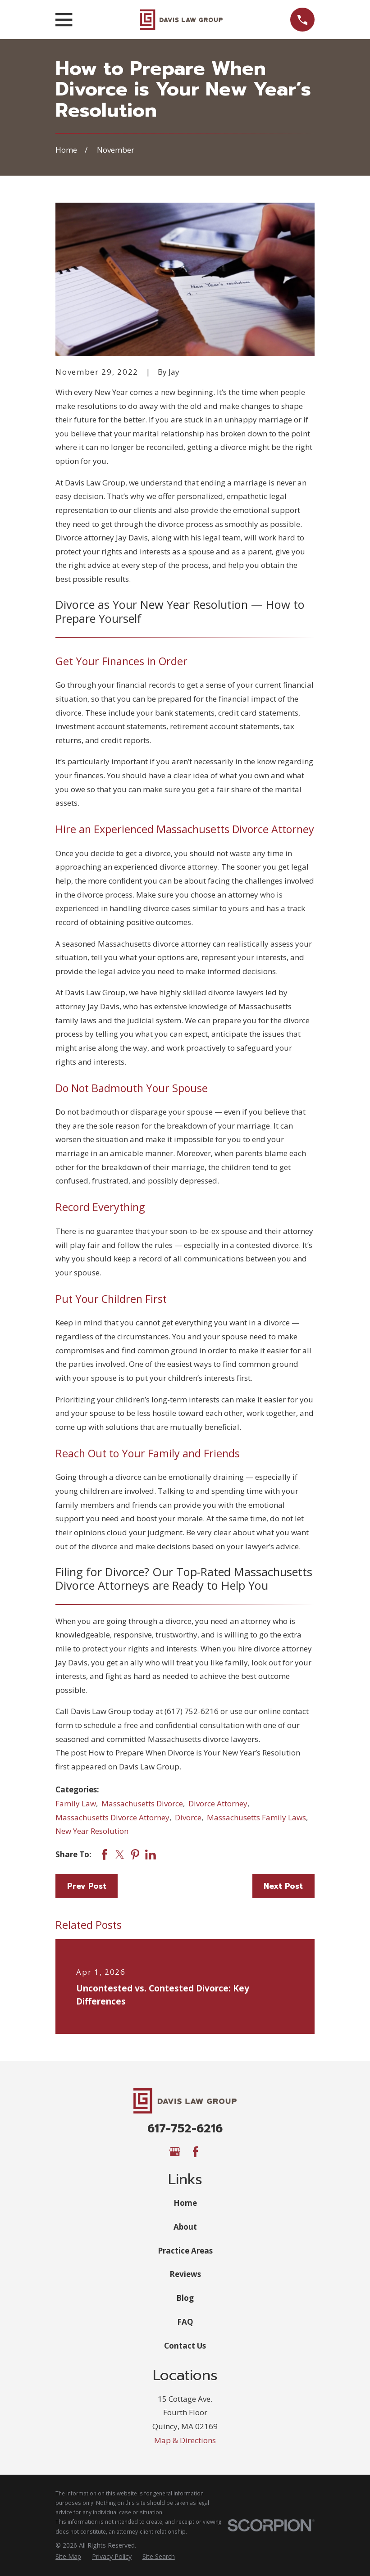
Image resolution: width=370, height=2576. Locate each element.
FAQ (185, 2322)
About (185, 2227)
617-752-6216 (185, 2128)
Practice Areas (185, 2250)
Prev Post (86, 1886)
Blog (185, 2298)
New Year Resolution (91, 1831)
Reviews (185, 2274)
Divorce (188, 1817)
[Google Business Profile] (174, 2151)
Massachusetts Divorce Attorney (112, 1817)
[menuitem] (68, 2556)
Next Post (283, 1886)
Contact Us (185, 2345)
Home (185, 2203)
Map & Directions (185, 2440)
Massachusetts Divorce (142, 1803)
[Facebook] (195, 2151)
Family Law (75, 1803)
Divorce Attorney (217, 1803)
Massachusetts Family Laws (256, 1817)
